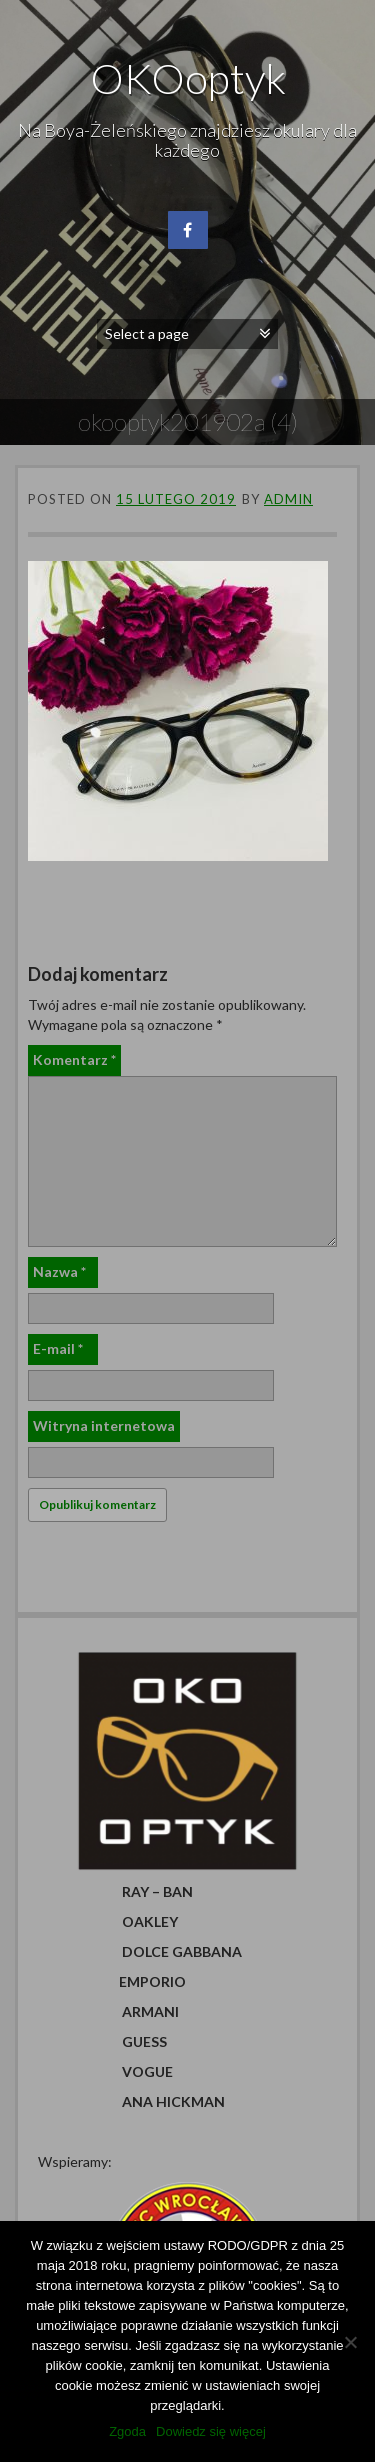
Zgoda (127, 2431)
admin (288, 499)
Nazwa (59, 1271)
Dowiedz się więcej (211, 2431)
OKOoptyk (188, 78)
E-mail (58, 1348)
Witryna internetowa (104, 1425)
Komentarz (74, 1059)
